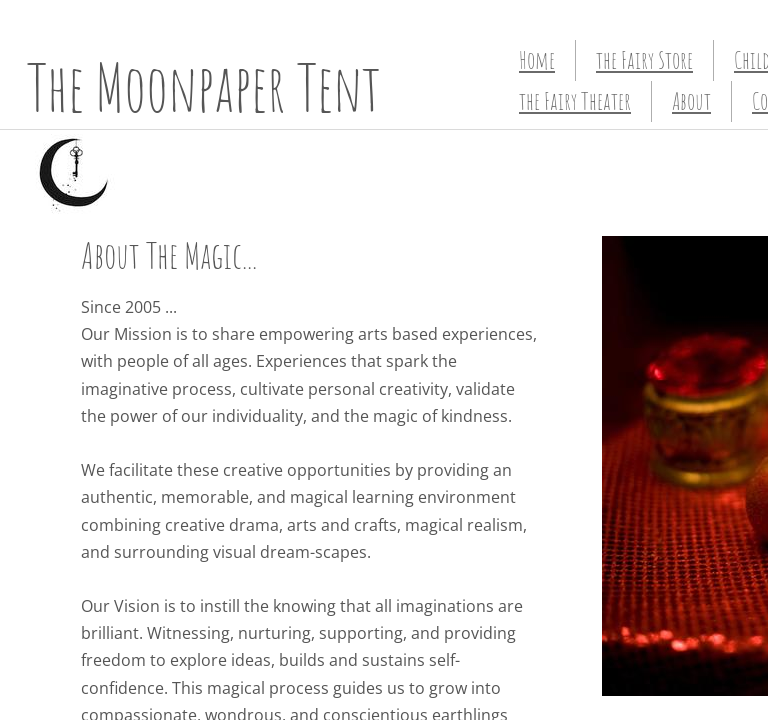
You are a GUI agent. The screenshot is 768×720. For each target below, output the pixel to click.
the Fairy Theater (575, 101)
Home (537, 60)
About (691, 101)
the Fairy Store (644, 60)
